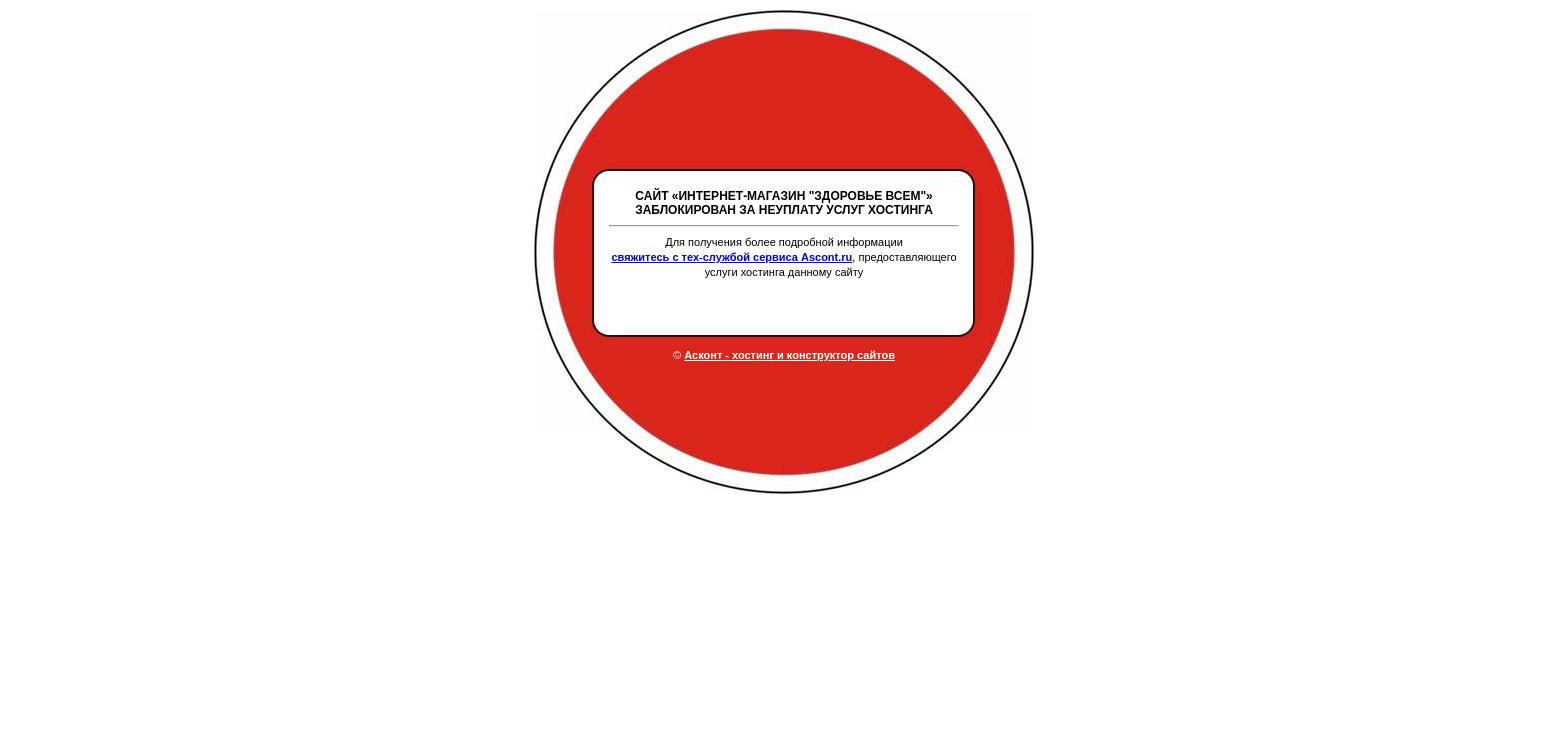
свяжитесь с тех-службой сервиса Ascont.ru (731, 257)
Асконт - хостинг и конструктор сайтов (789, 355)
